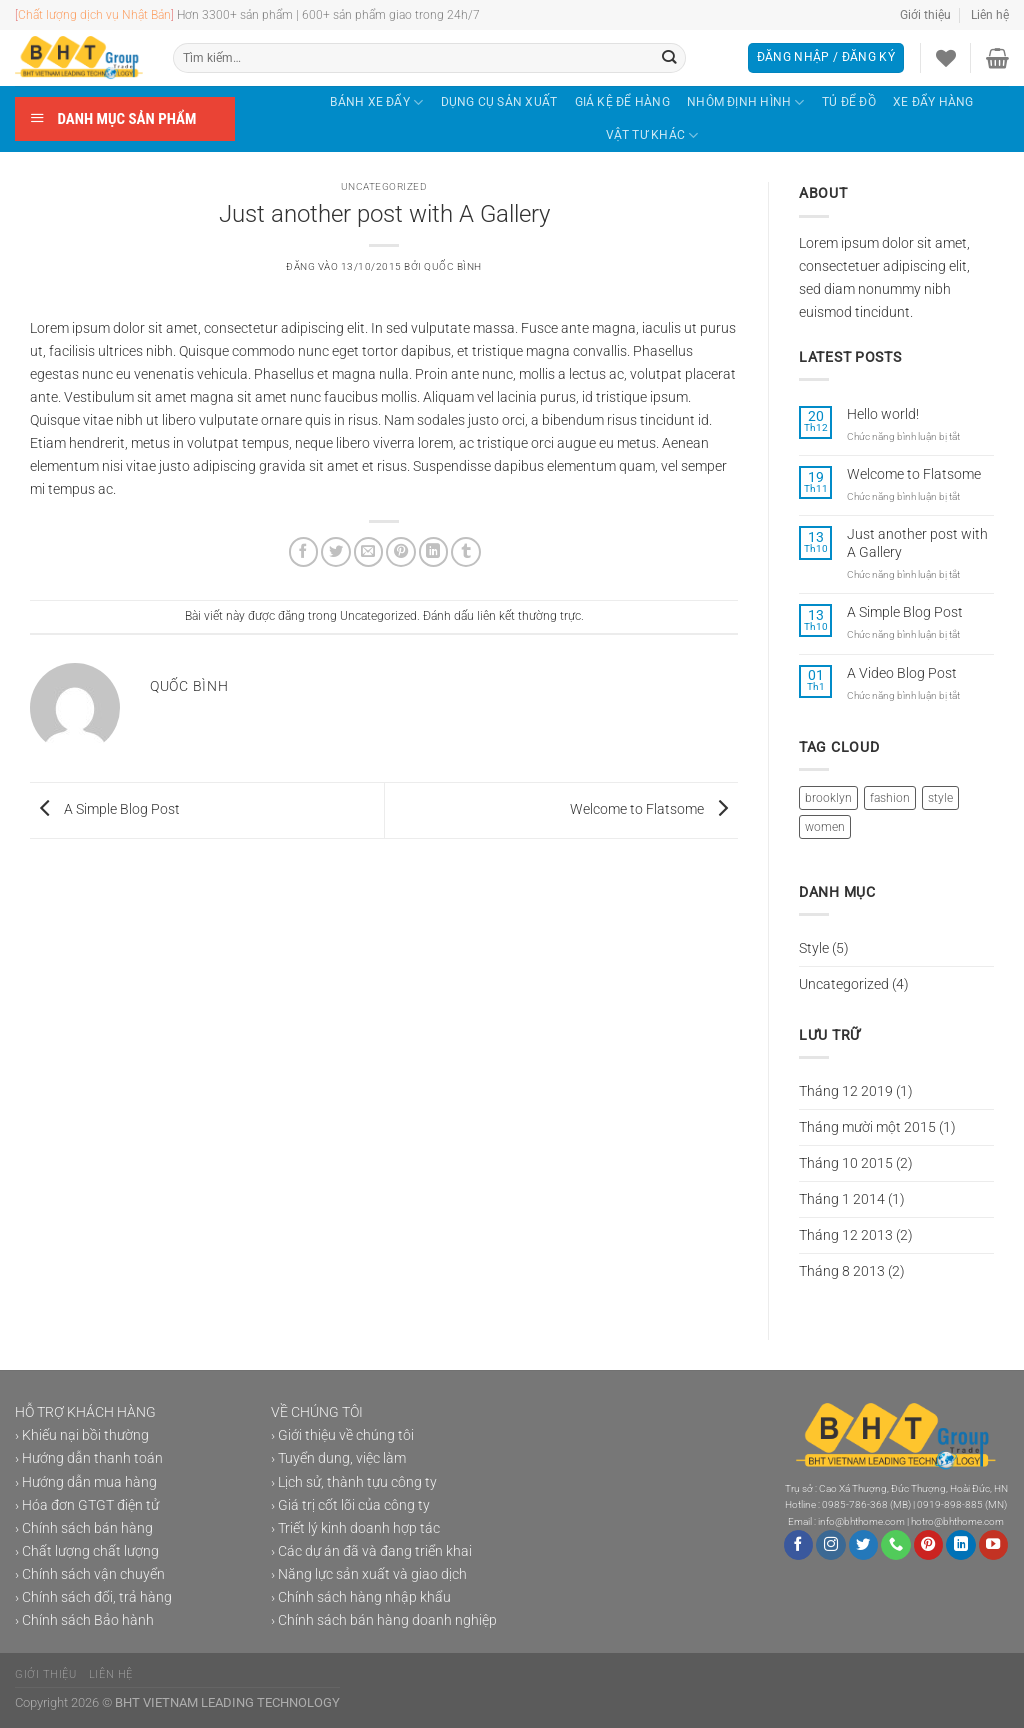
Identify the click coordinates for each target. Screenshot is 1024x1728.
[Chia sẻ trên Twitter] (336, 552)
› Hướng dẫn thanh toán (89, 1458)
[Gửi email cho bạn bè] (369, 552)
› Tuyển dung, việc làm (338, 1458)
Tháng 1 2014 (842, 1199)
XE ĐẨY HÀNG (933, 102)
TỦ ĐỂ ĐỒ (849, 102)
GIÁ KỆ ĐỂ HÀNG (622, 102)
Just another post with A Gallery (917, 543)
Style (814, 948)
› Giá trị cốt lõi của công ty (350, 1505)
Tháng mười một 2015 (867, 1127)
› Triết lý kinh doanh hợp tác (355, 1528)
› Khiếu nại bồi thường (82, 1435)
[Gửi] (669, 58)
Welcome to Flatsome (654, 809)
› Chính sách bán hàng (84, 1528)
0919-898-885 (950, 1504)
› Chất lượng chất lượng (87, 1551)
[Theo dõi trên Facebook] (799, 1545)
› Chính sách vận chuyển (90, 1574)
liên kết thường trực (529, 616)
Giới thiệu (925, 15)
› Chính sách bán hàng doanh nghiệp (384, 1620)
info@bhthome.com (861, 1521)
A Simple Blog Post (105, 809)
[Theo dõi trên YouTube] (994, 1545)
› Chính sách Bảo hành (84, 1620)
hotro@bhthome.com (957, 1521)
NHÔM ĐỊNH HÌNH (746, 102)
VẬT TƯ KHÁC (652, 135)
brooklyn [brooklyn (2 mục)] (828, 798)
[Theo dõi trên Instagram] (831, 1545)
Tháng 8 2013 (842, 1271)
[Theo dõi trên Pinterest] (929, 1545)
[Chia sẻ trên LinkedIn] (434, 552)
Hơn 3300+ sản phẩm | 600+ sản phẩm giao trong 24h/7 (314, 15)
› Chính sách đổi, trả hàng (93, 1597)
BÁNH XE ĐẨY (376, 102)
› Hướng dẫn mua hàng (86, 1482)
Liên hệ (990, 15)
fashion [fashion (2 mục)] (890, 798)
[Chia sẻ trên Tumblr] (466, 552)
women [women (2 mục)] (825, 827)
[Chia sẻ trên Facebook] (304, 552)
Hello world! (883, 414)
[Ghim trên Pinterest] (401, 552)
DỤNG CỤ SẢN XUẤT (499, 102)
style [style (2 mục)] (940, 798)
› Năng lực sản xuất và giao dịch (369, 1574)
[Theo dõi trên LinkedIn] (961, 1545)
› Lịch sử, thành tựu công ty (354, 1482)
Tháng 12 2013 (846, 1235)
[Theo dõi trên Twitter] (864, 1545)
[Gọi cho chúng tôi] (896, 1545)
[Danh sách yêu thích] (946, 58)
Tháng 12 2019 (846, 1091)
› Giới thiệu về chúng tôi (342, 1435)
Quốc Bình (453, 266)
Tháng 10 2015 (846, 1163)
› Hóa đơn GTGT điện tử (87, 1505)
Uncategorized (384, 186)
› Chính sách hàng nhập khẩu (361, 1597)
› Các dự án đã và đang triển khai (371, 1551)
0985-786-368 (855, 1504)
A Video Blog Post (902, 673)
